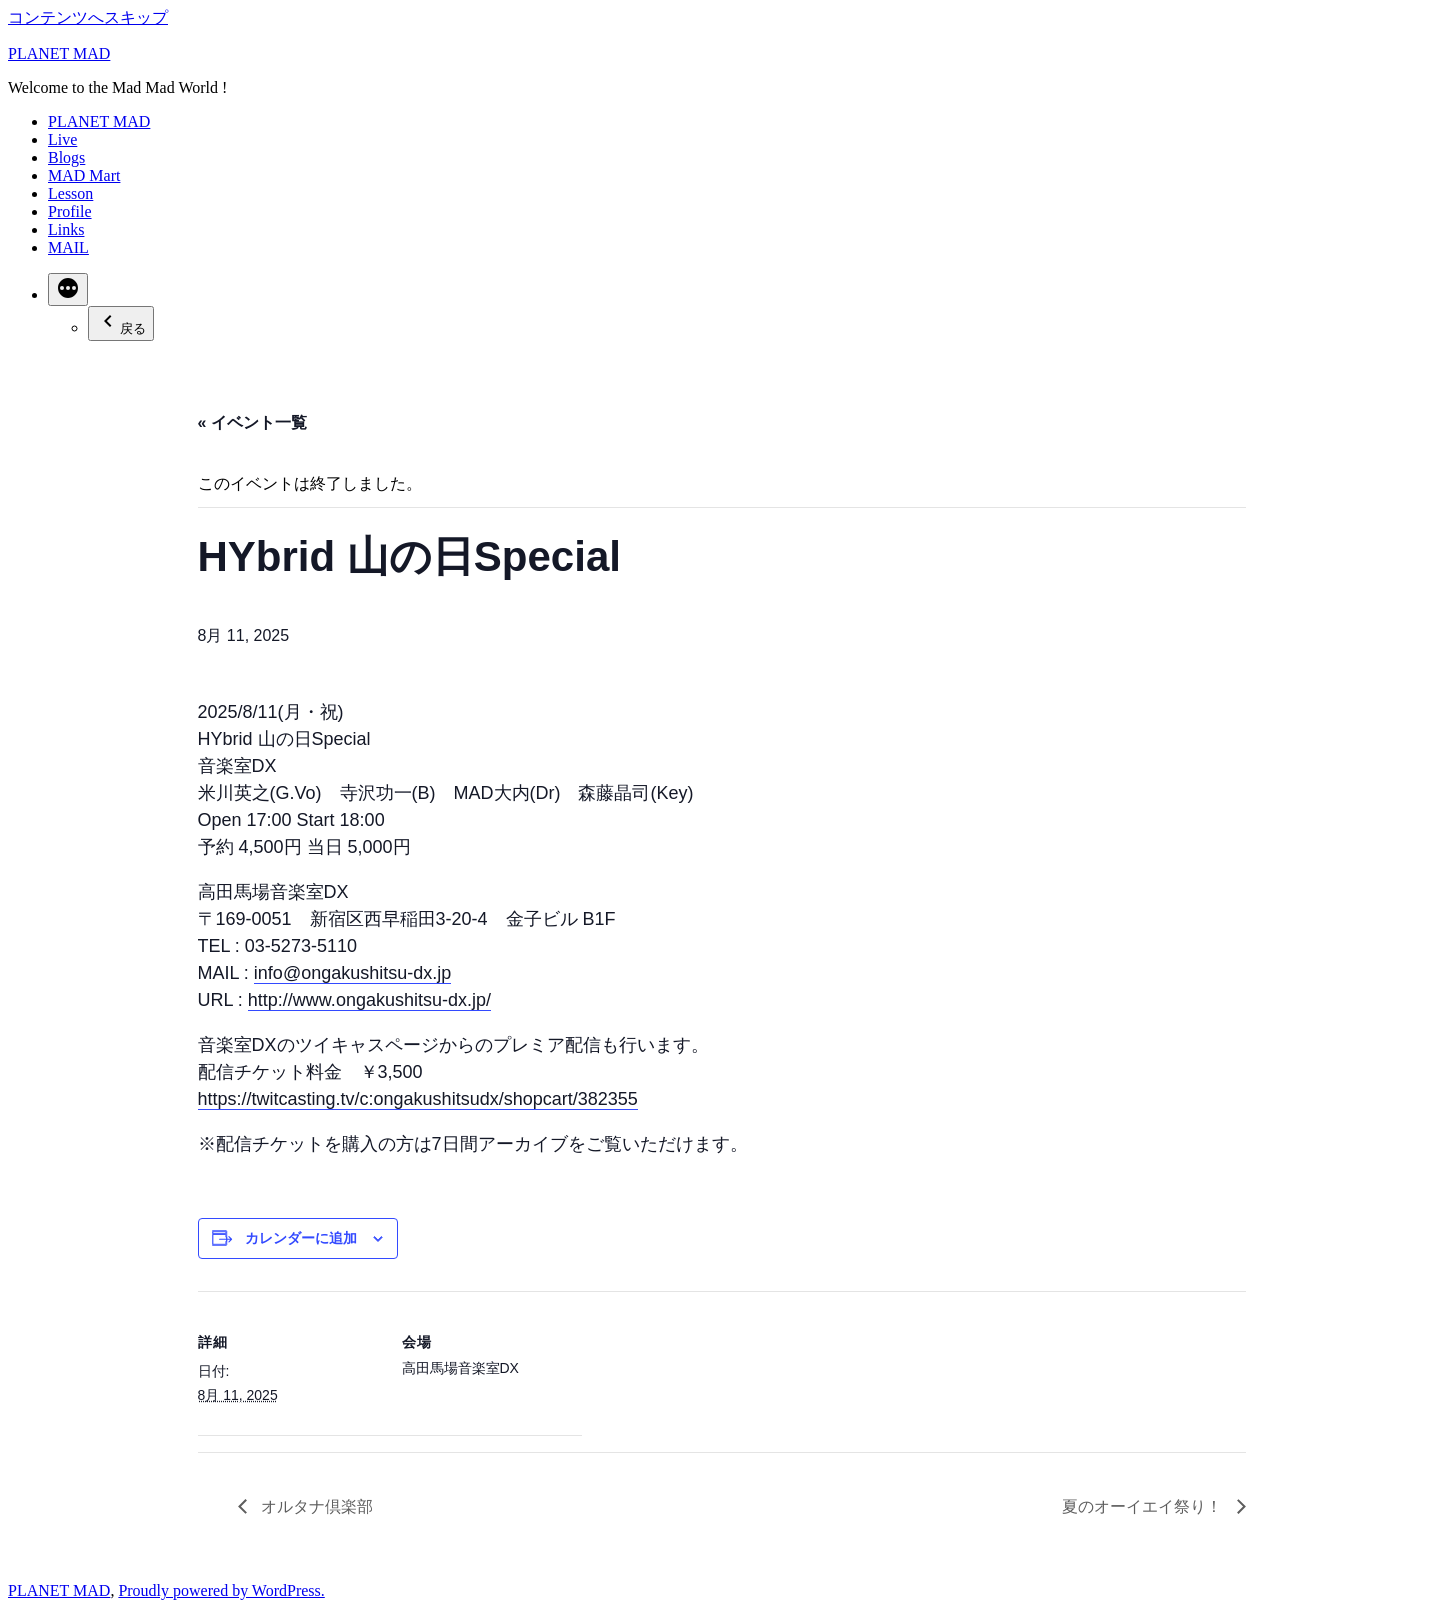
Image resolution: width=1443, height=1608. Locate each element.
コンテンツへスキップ (88, 17)
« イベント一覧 (252, 422)
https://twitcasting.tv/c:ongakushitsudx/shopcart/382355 (418, 1099)
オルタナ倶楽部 (315, 1506)
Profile (70, 211)
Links (66, 229)
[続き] (68, 289)
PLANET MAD (59, 53)
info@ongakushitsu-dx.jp (352, 973)
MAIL (68, 247)
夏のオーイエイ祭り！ (1144, 1506)
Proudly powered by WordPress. (221, 1590)
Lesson (70, 193)
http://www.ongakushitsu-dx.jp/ (369, 1000)
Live (62, 139)
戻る (121, 322)
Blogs (66, 157)
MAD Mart (84, 175)
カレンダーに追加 (301, 1238)
